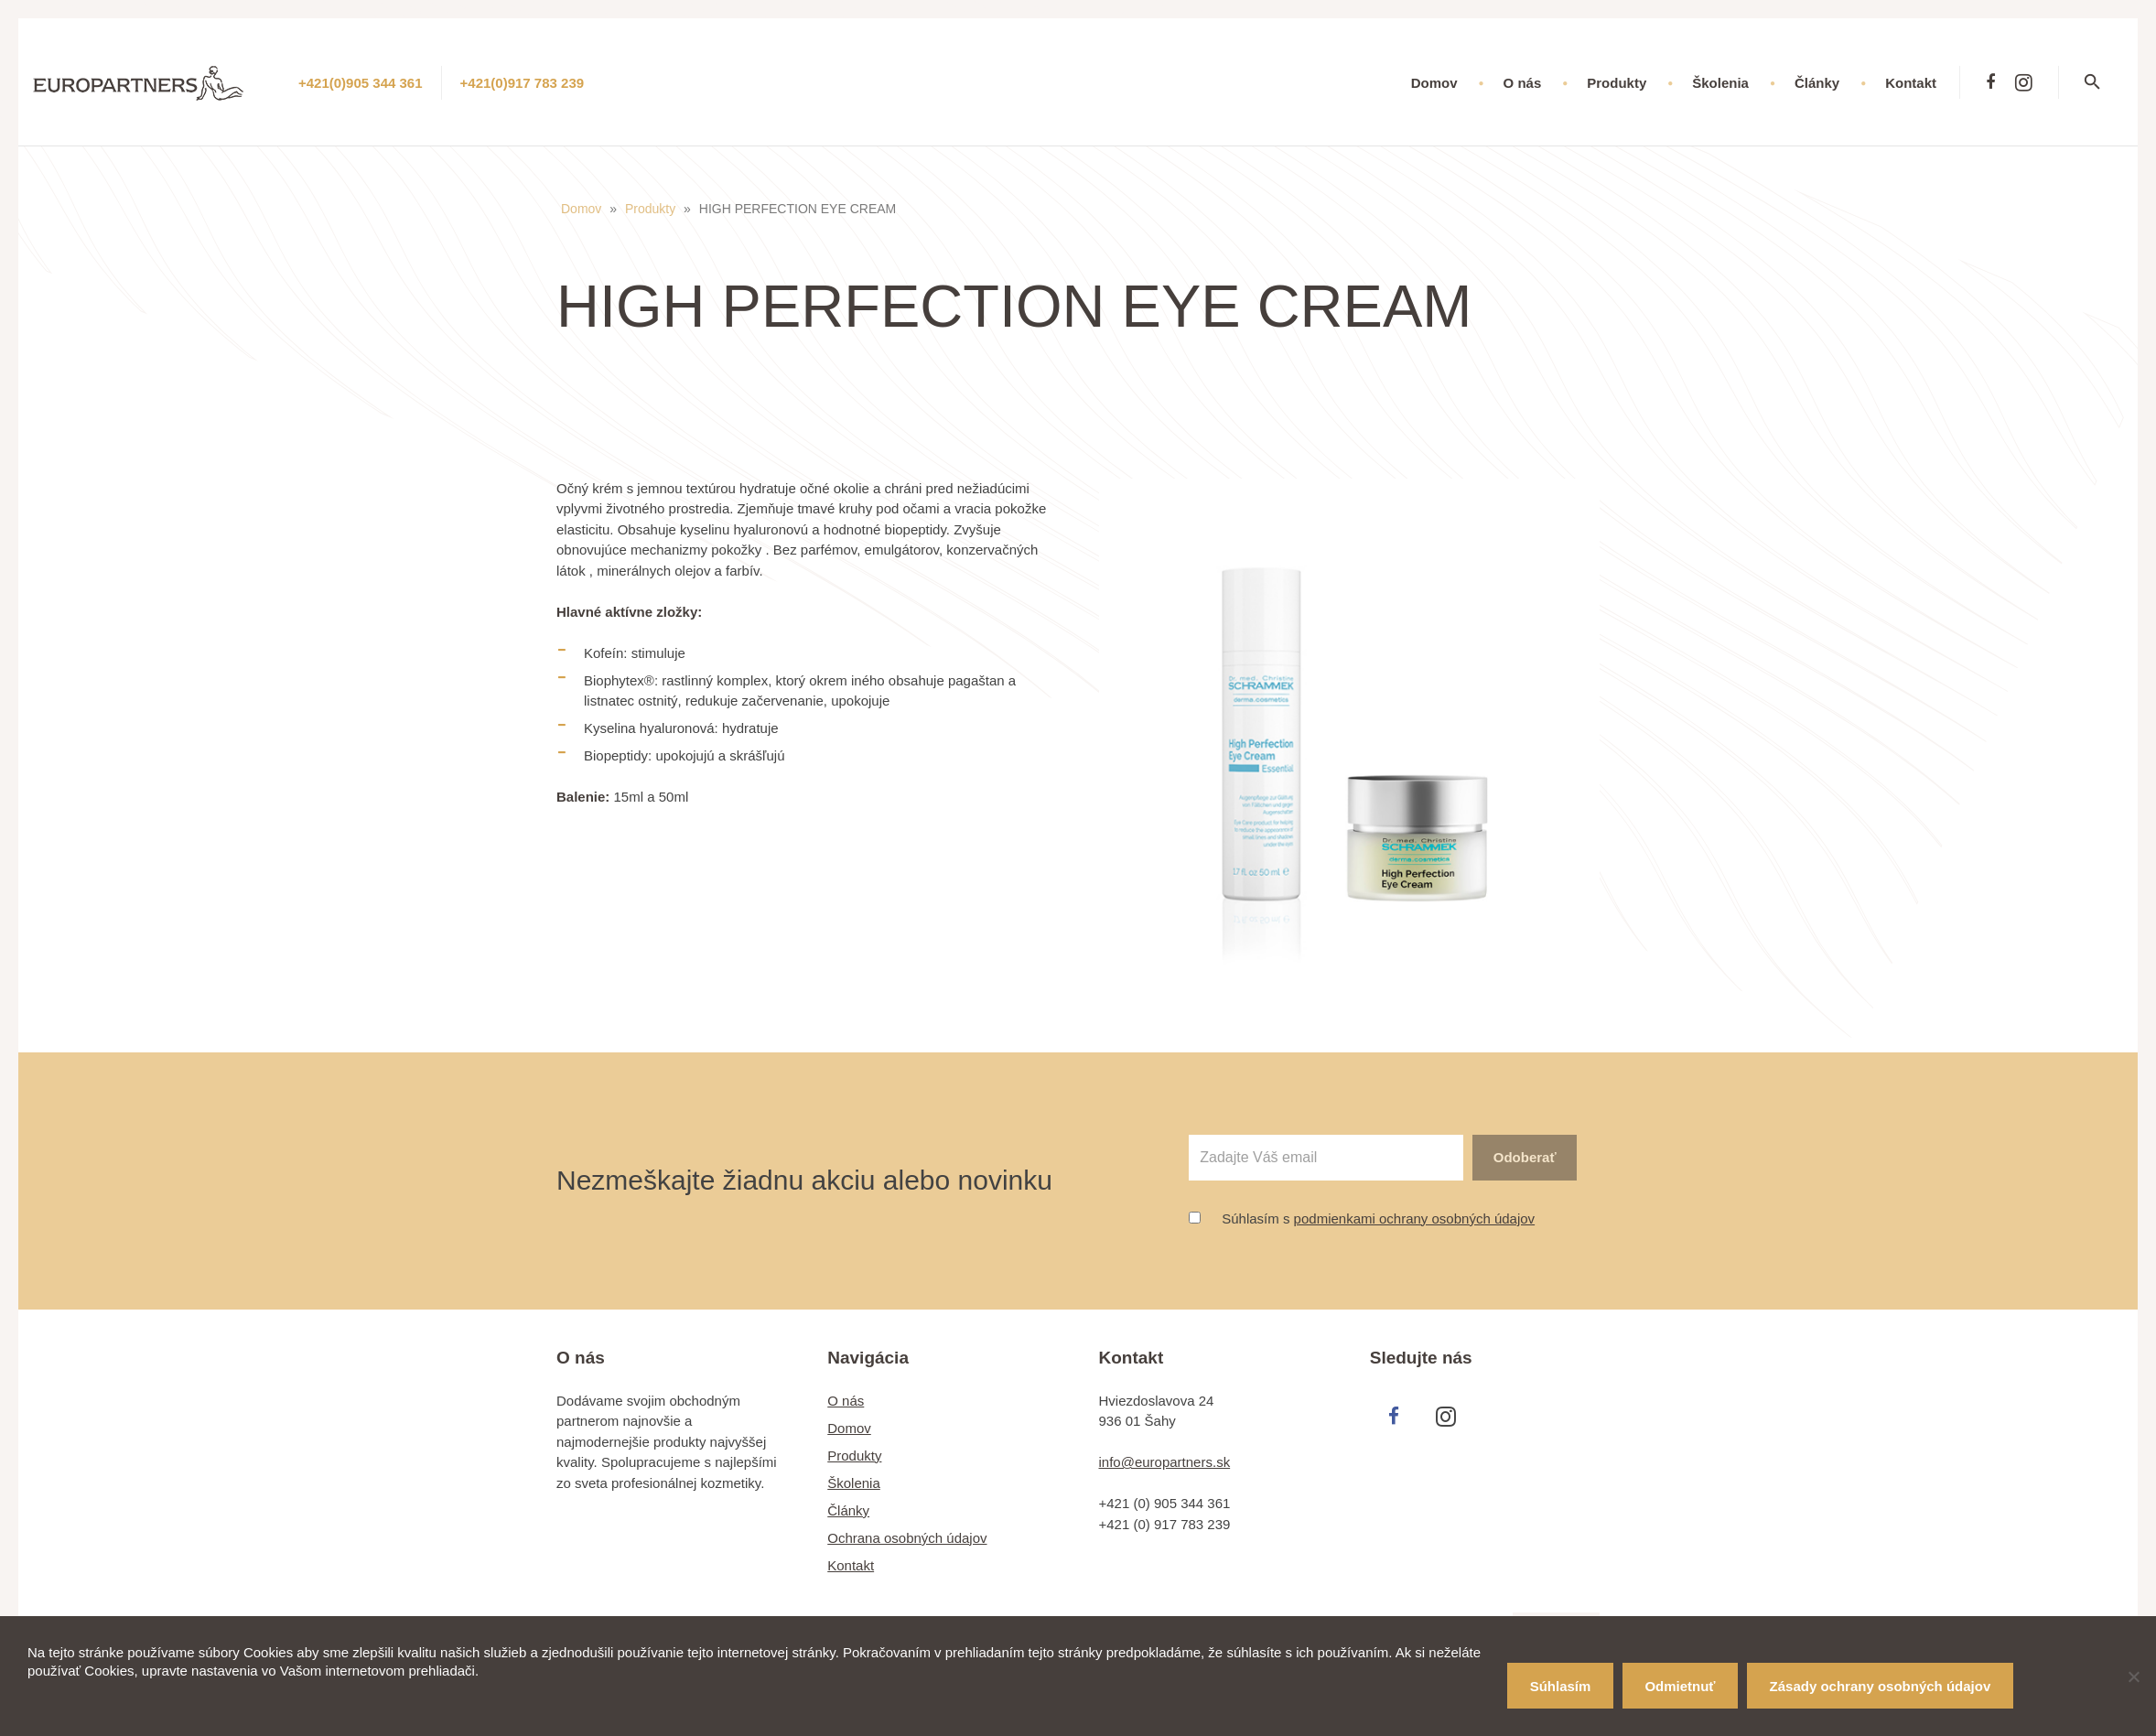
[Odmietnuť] (2133, 1676)
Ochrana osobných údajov (906, 1538)
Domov (581, 208)
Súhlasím (1560, 1686)
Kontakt (850, 1565)
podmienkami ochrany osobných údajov (1415, 1218)
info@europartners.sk (1165, 1462)
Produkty (650, 208)
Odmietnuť (1679, 1686)
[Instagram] (2023, 82)
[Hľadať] (2104, 82)
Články (848, 1510)
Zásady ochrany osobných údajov (1880, 1686)
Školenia (853, 1483)
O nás (845, 1400)
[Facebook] (1990, 82)
